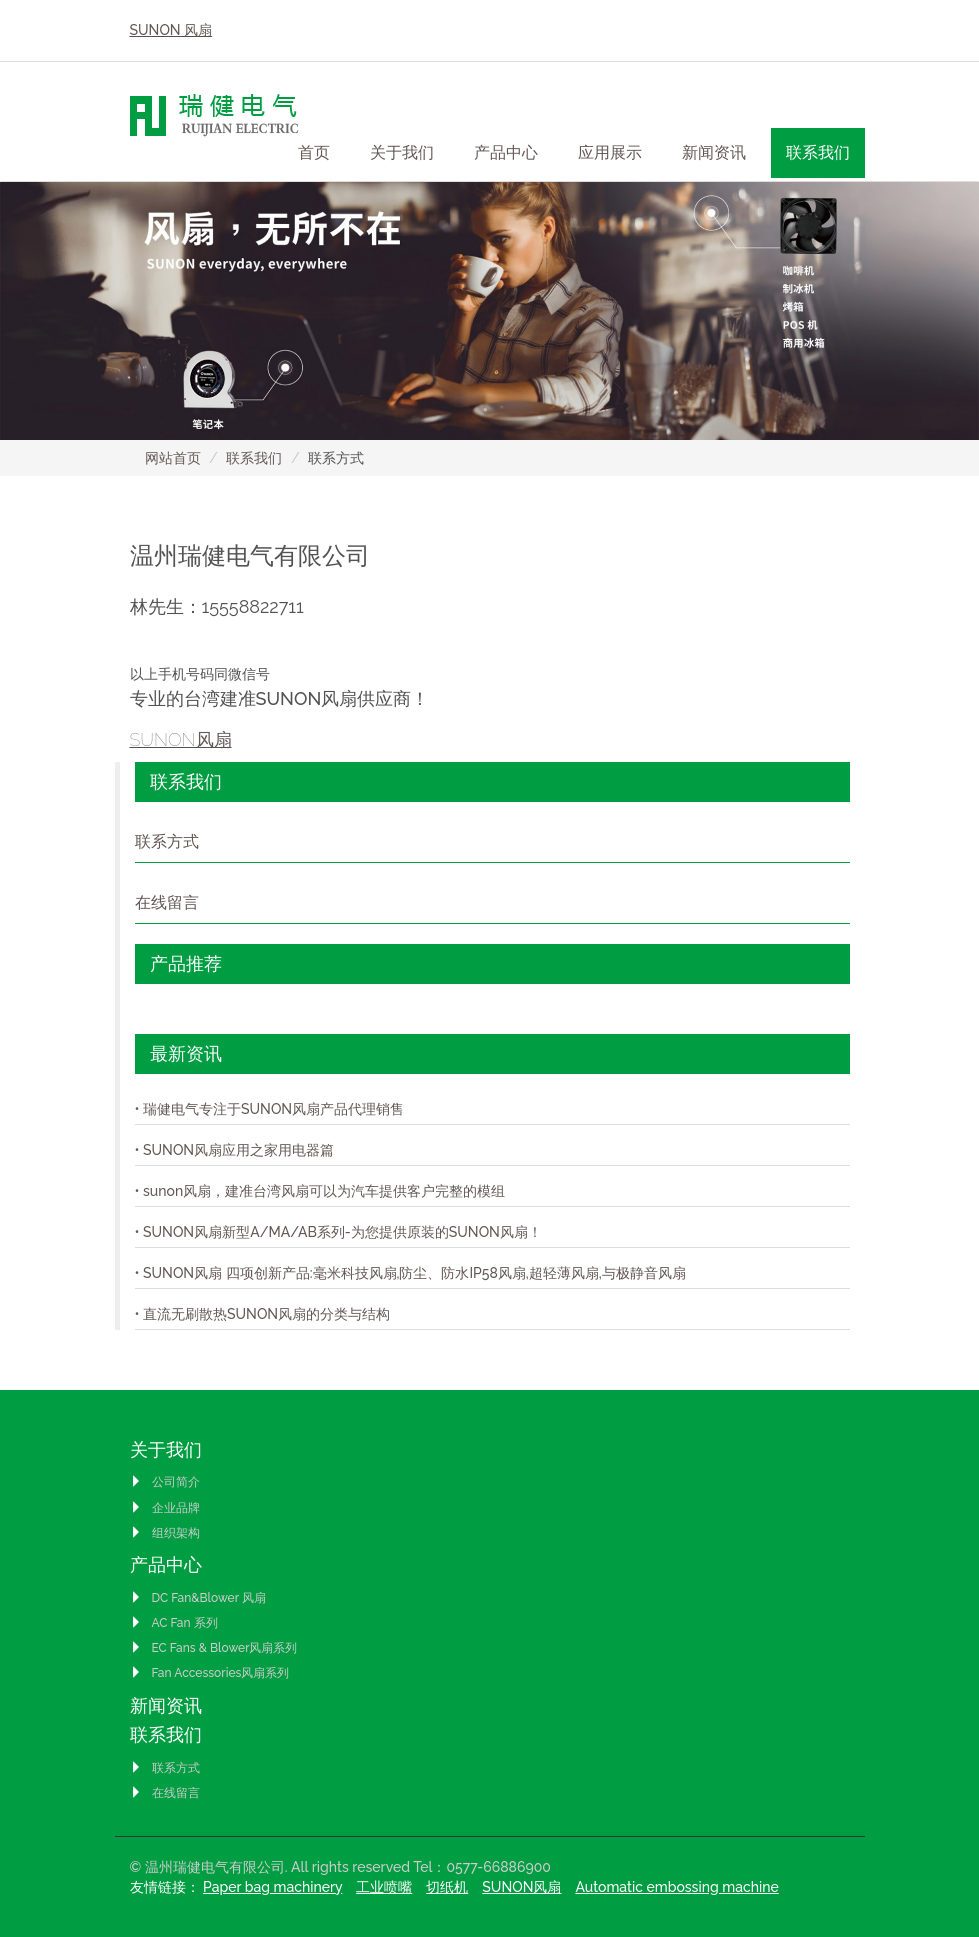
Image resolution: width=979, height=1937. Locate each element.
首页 (314, 152)
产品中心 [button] (506, 152)
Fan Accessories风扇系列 (210, 1673)
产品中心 (166, 1564)
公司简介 (165, 1482)
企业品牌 (165, 1508)
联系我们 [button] (818, 152)
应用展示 (610, 152)
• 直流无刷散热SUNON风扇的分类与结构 (263, 1314)
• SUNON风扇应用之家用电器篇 (235, 1150)
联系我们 (254, 458)
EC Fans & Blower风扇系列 (214, 1648)
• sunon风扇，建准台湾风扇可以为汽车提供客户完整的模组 (320, 1191)
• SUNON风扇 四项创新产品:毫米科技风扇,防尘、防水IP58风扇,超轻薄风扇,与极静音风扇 (410, 1273)
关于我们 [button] (402, 152)
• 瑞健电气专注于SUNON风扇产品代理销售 (270, 1109)
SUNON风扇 (181, 739)
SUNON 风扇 (171, 30)
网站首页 (173, 458)
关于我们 (166, 1449)
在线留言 (167, 902)
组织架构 (165, 1533)
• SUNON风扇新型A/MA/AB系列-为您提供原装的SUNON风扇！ (338, 1232)
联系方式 (167, 841)
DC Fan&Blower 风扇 (198, 1598)
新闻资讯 (714, 152)
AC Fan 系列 (174, 1623)
